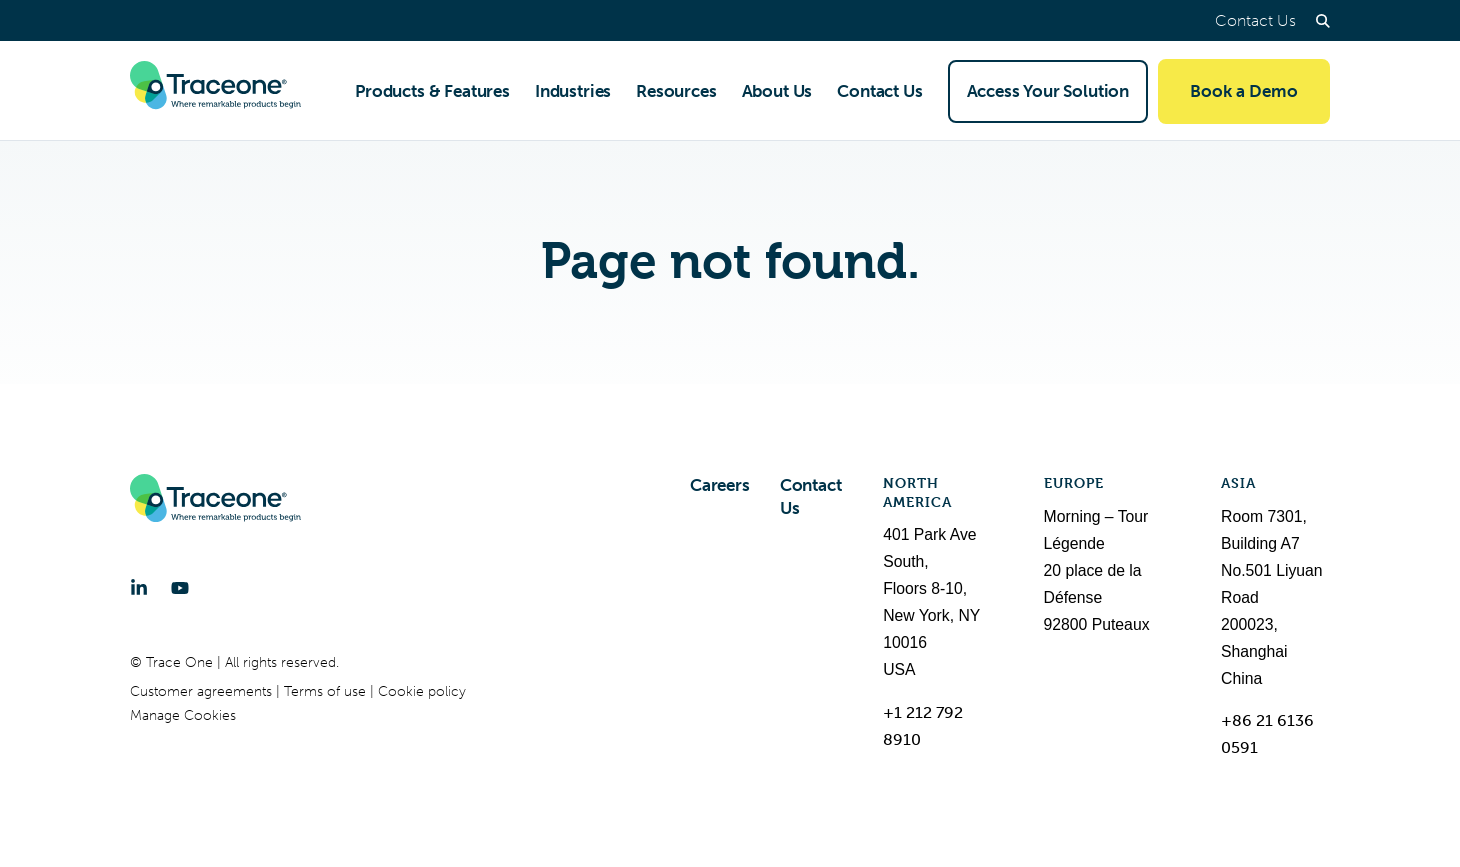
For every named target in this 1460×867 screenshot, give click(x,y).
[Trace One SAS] (215, 91)
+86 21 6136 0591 (1267, 734)
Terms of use (327, 691)
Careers (720, 485)
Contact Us (1255, 20)
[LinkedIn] (139, 588)
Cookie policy (422, 691)
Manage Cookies (183, 715)
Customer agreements (203, 691)
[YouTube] (180, 588)
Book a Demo (1244, 91)
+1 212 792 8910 (923, 726)
